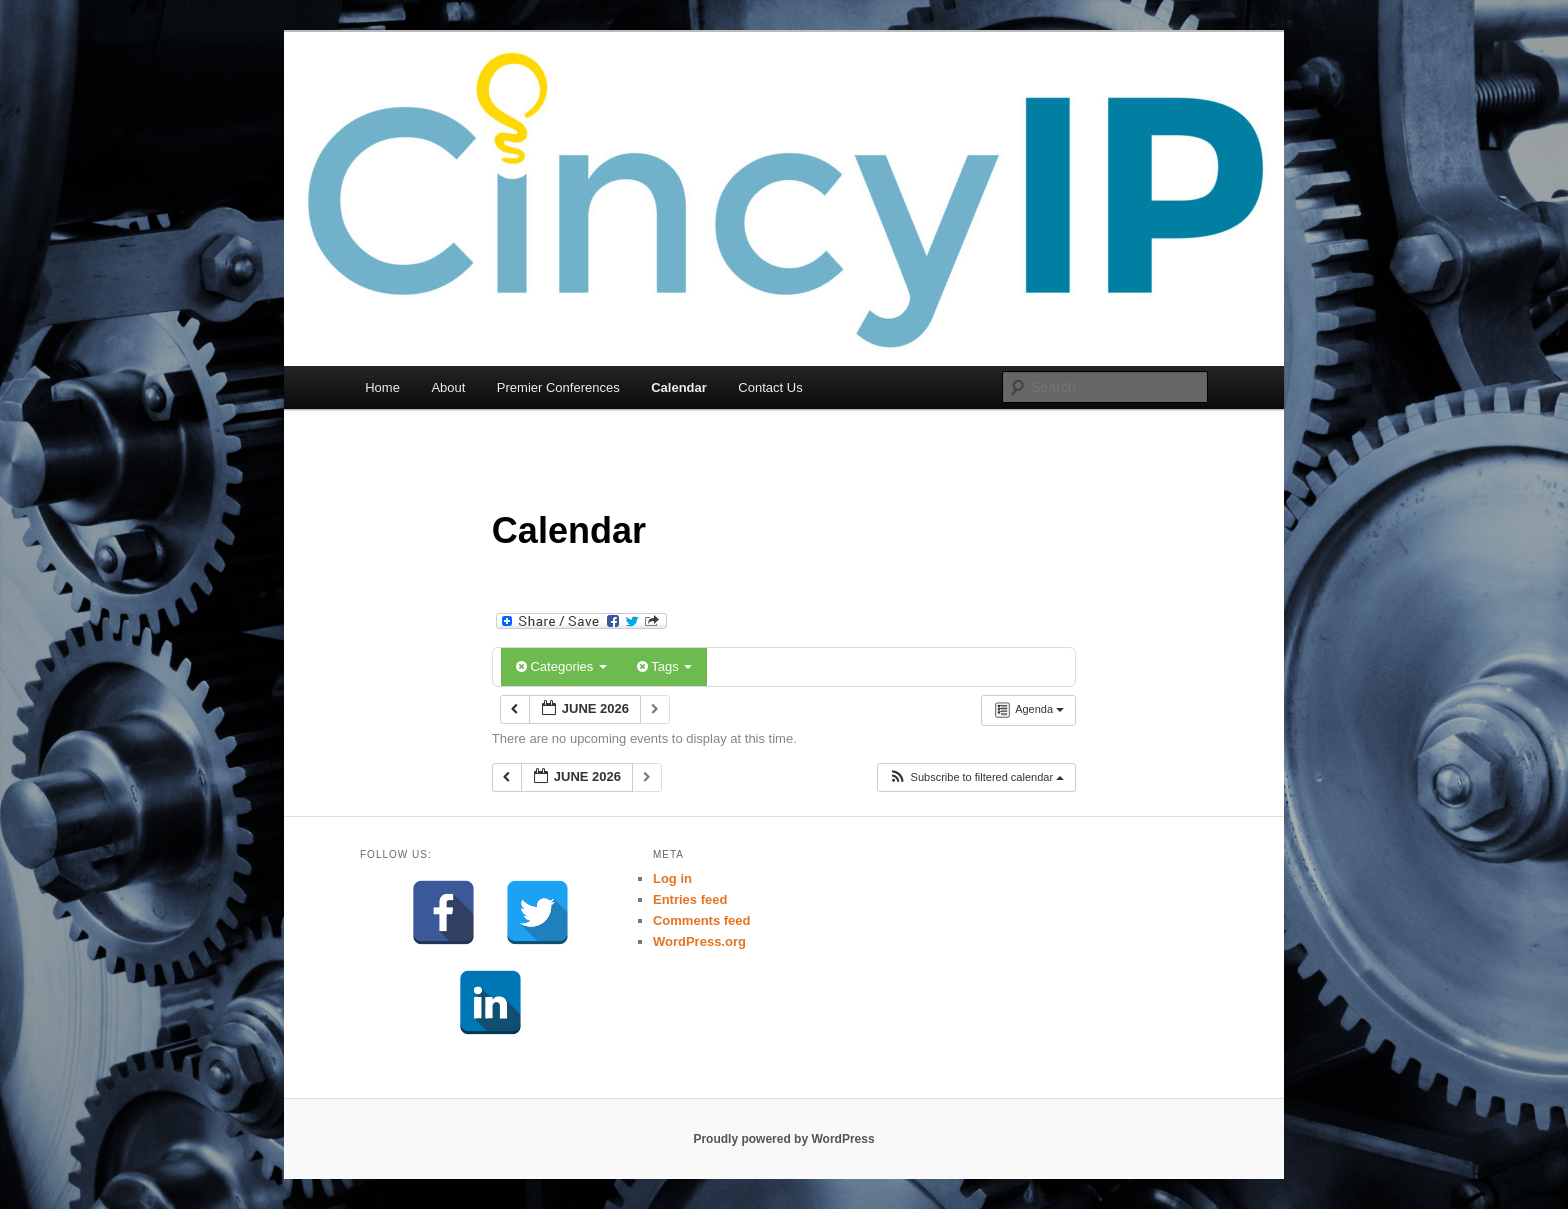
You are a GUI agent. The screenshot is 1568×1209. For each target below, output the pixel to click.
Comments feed (702, 920)
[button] (976, 777)
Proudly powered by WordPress (783, 1139)
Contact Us (770, 387)
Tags (664, 666)
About (448, 387)
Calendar (679, 387)
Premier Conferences (558, 387)
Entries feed (690, 899)
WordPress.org (699, 941)
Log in (672, 878)
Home (382, 387)
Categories (561, 666)
